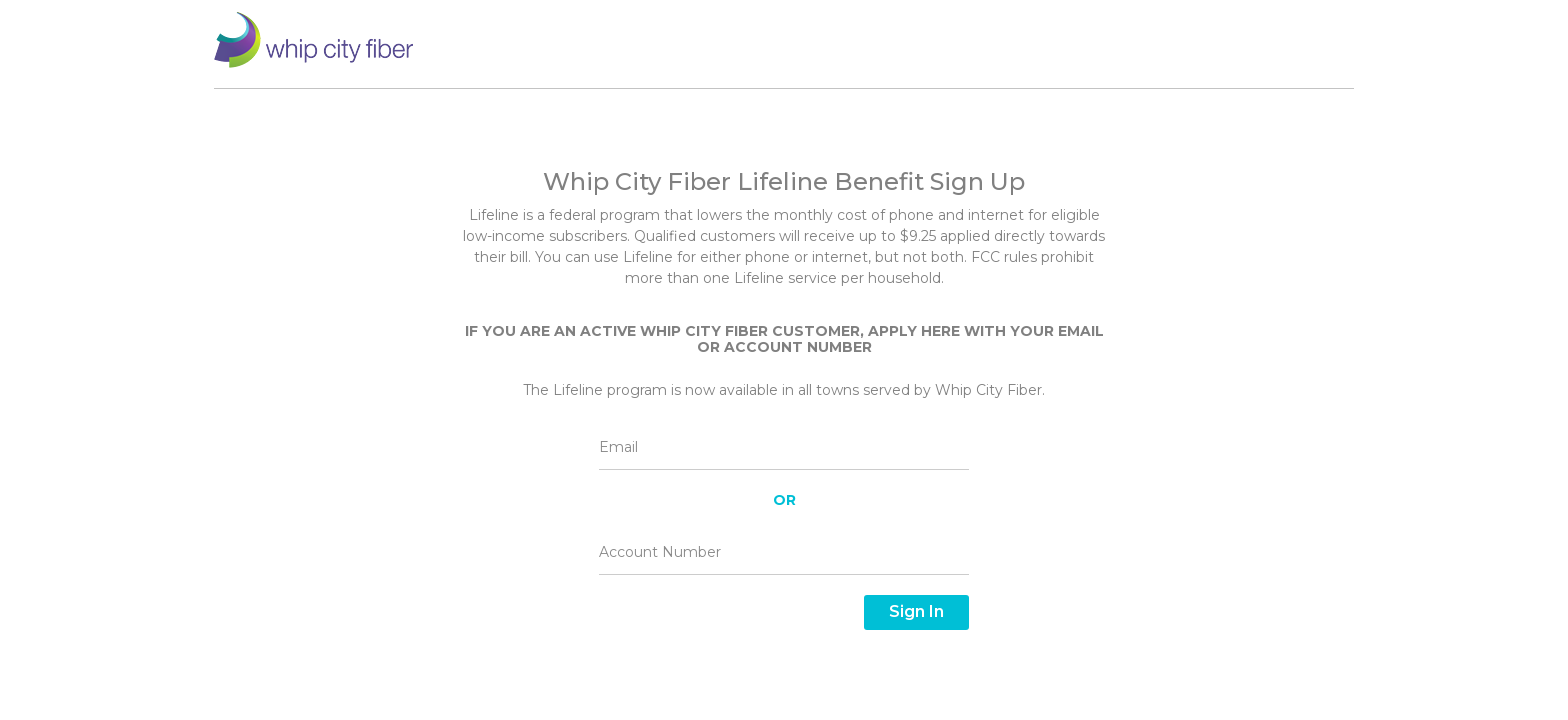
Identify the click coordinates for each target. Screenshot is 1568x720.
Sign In (916, 611)
